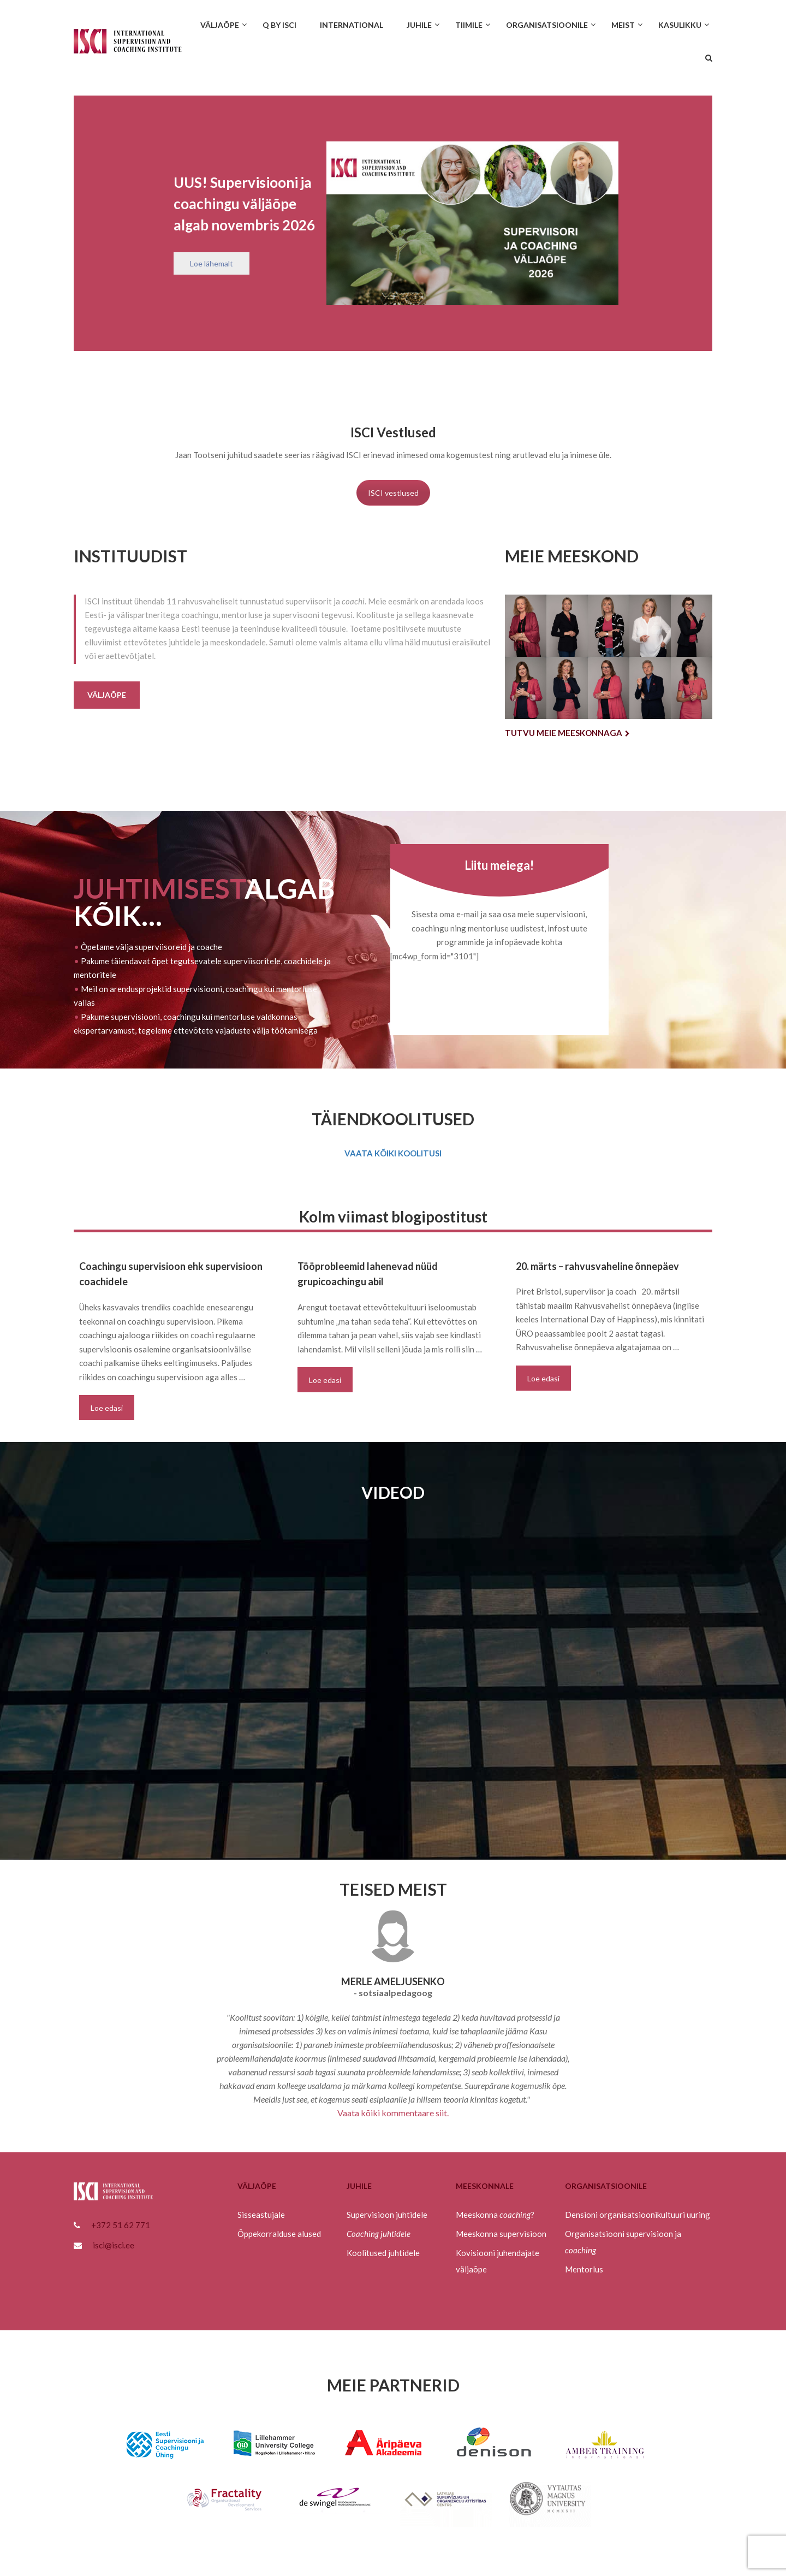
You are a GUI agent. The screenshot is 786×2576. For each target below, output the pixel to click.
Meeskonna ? (495, 2214)
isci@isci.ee (113, 2245)
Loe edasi (107, 1407)
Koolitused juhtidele (383, 2253)
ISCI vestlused (393, 492)
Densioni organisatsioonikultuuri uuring (637, 2214)
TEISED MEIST (393, 1889)
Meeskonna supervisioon (501, 2234)
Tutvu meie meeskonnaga (567, 733)
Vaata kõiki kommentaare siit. (393, 2113)
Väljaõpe (106, 694)
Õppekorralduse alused (279, 2234)
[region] (393, 223)
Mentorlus (584, 2269)
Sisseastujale (261, 2214)
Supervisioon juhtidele (387, 2214)
